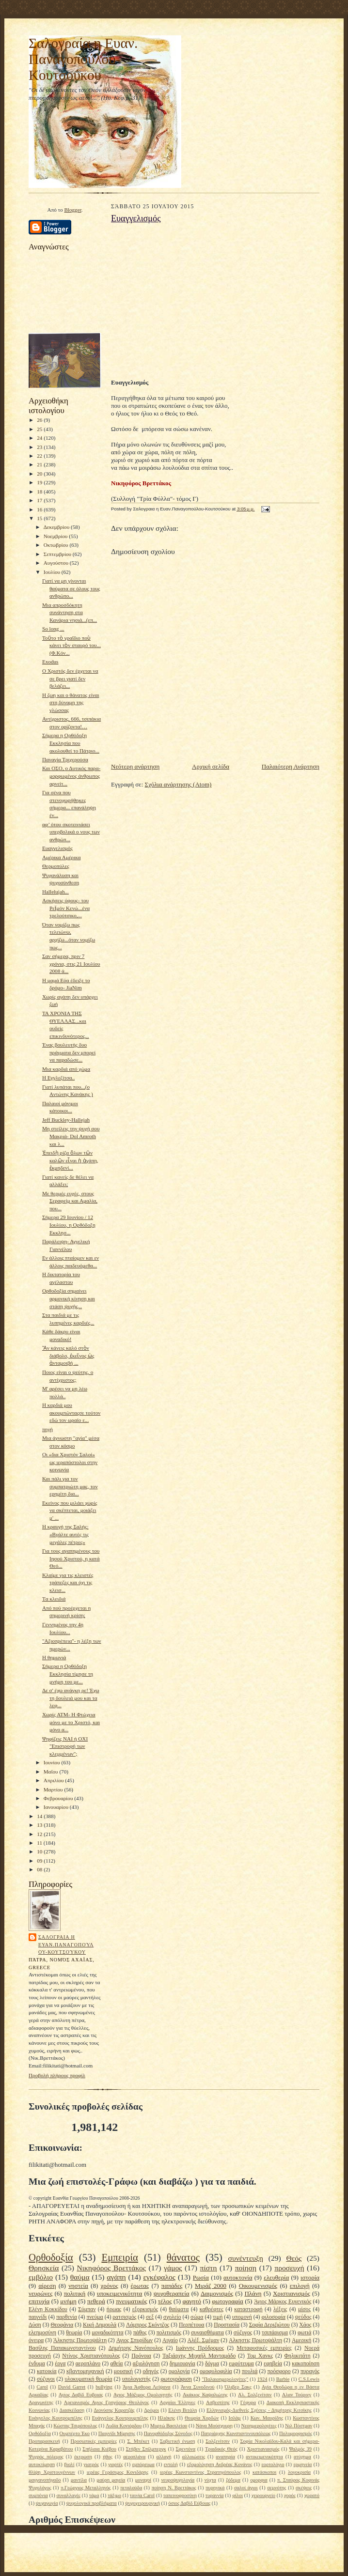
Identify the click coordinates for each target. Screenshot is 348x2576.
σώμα (196, 2317)
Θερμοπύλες (55, 866)
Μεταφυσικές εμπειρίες (264, 2348)
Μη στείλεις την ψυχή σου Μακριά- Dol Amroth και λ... (71, 1136)
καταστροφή (248, 2309)
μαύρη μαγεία (110, 2480)
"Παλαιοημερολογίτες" (225, 2379)
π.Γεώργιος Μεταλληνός (86, 2487)
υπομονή (242, 2317)
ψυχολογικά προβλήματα (91, 2503)
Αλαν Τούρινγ (296, 2394)
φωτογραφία (227, 2301)
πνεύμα (94, 2317)
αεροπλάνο (88, 2363)
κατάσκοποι (264, 2472)
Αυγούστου (57, 563)
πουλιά (249, 2371)
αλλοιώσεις (193, 2456)
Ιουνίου (53, 1762)
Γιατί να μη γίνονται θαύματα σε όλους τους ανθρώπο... (71, 588)
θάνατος (183, 2257)
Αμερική (302, 2340)
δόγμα (212, 2363)
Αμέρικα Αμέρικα (61, 857)
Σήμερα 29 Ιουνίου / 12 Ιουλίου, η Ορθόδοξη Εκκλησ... (68, 1224)
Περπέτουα (191, 2325)
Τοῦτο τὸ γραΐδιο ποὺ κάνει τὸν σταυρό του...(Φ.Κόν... (71, 645)
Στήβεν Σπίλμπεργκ (146, 2449)
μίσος (304, 2309)
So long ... (53, 629)
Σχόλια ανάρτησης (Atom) (178, 784)
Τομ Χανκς (260, 2356)
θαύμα (80, 2277)
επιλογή (300, 2285)
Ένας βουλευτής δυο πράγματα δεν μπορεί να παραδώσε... (68, 1052)
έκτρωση (83, 2456)
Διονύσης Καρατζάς (114, 2410)
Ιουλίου (53, 572)
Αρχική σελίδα (210, 766)
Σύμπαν (86, 2309)
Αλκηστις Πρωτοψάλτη (255, 2340)
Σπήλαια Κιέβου (99, 2449)
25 (40, 429)
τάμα (94, 2495)
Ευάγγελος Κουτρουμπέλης (120, 2418)
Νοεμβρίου (56, 536)
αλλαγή (163, 2456)
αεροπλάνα (134, 2456)
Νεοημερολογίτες (258, 2425)
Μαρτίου (54, 1789)
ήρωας (114, 2309)
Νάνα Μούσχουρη (214, 2425)
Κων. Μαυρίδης (267, 2418)
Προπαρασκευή (44, 2441)
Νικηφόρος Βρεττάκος (111, 2268)
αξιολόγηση (146, 2363)
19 (40, 482)
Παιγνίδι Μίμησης (116, 2433)
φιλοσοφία (273, 2317)
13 (40, 1825)
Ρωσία (201, 2277)
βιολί (69, 2464)
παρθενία (66, 2317)
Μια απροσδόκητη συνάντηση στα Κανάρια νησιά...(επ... (69, 612)
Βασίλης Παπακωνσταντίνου (62, 2348)
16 (40, 509)
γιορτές (115, 2464)
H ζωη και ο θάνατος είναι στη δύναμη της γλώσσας (70, 702)
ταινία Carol (142, 2495)
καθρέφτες (211, 2309)
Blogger (72, 210)
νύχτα (210, 2480)
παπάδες (171, 2285)
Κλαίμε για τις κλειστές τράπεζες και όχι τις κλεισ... (68, 1582)
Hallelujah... (55, 892)
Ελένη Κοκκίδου (48, 2309)
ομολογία (179, 2371)
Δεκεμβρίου (57, 527)
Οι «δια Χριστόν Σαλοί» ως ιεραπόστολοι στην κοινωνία (69, 1461)
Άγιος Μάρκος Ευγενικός (282, 2301)
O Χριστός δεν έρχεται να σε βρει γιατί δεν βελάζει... (70, 678)
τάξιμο (114, 2495)
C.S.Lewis (309, 2379)
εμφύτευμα (241, 2363)
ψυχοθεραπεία (172, 2293)
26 (40, 420)
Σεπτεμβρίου (58, 554)
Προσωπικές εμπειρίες (93, 2441)
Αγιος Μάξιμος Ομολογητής (143, 2394)
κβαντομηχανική (85, 2371)
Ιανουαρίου (57, 1807)
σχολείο (172, 2317)
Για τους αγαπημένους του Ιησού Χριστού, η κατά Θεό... (71, 1558)
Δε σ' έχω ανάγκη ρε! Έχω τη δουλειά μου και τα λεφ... (70, 1697)
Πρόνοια (141, 2356)
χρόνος (109, 2285)
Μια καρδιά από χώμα (66, 1069)
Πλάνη (252, 2293)
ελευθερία (276, 2277)
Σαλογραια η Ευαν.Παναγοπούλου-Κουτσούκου (66, 1944)
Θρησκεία (44, 2268)
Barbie (283, 2379)
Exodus (50, 661)
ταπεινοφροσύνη (180, 2495)
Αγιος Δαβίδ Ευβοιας (81, 2394)
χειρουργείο (263, 2495)
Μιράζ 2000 (210, 2285)
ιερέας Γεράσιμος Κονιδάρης (117, 2472)
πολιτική (75, 2293)
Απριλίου (54, 1780)
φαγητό (192, 2301)
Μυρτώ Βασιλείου (169, 2425)
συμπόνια (38, 2495)
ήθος (107, 2456)
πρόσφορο (279, 2371)
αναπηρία (225, 2456)
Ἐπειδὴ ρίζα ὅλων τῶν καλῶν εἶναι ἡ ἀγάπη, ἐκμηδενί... (70, 1160)
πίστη (208, 2268)
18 (40, 491)
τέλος (165, 2301)
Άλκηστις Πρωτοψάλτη (80, 2340)
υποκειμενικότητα (119, 2293)
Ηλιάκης (166, 2418)
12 (40, 1834)
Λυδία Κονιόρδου (124, 2425)
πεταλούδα (131, 2487)
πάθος (140, 2332)
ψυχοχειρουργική (142, 2503)
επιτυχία (39, 2301)
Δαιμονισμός (217, 2293)
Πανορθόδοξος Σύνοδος (168, 2433)
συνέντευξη (245, 2258)
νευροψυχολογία (177, 2480)
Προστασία (226, 2325)
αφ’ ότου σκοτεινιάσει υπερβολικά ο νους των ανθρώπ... (71, 831)
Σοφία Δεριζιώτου (269, 2325)
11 (40, 1843)
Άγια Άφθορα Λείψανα (147, 2387)
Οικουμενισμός (258, 2285)
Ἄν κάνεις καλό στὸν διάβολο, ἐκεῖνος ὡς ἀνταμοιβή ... (68, 1355)
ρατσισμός (124, 2317)
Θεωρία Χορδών (202, 2418)
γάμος (173, 2268)
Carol (42, 2387)
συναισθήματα (207, 2332)
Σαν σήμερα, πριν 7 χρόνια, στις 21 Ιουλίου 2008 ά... (71, 963)
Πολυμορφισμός (295, 2433)
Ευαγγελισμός (57, 848)
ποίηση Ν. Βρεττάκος (174, 2487)
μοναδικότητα (107, 2332)
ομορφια (258, 2480)
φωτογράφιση (175, 2379)
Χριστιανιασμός (263, 2449)
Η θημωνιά (54, 1657)
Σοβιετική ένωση (177, 2441)
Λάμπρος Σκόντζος (147, 2325)
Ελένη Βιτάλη (182, 2410)
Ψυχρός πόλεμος (46, 2456)
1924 (262, 2379)
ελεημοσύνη (42, 2332)
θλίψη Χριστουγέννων (52, 2472)
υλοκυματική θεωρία (88, 2379)
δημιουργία (182, 2363)
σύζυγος (243, 2332)
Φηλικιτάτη (298, 2356)
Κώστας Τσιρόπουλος (75, 2425)
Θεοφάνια (61, 2325)
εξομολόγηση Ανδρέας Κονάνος (220, 2464)
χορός (290, 2495)
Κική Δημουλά (99, 2325)
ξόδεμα (233, 2480)
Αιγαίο (170, 2340)
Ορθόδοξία (40, 2433)
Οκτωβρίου (57, 545)
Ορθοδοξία (51, 2257)
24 (40, 438)
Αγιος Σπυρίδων (134, 2340)
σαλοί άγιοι (246, 2487)
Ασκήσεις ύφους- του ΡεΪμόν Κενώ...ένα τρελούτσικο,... (66, 907)
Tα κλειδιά (53, 1599)
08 (40, 1869)
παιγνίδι (38, 2317)
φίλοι (237, 2495)
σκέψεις (304, 2487)
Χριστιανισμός (291, 2293)
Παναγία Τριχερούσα (65, 759)
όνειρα (36, 2340)
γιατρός (91, 2464)
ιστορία (310, 2277)
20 (40, 474)
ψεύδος (303, 2317)
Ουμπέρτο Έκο (74, 2433)
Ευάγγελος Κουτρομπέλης (55, 2418)
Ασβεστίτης (218, 2402)
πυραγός (310, 2371)
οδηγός (150, 2371)
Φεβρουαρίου (59, 1798)
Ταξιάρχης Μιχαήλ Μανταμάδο (199, 2356)
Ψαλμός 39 (300, 2449)
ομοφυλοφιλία (216, 2371)
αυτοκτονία (237, 2277)
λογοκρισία (299, 2472)
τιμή (217, 2317)
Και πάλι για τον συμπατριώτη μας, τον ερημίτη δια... (70, 1486)
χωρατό (311, 2495)
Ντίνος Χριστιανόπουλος (91, 2356)
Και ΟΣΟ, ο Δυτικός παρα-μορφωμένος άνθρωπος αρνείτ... (71, 775)
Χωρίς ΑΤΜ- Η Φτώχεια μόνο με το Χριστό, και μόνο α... (71, 1722)
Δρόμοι (151, 2410)
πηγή (47, 1429)
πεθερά (96, 2301)
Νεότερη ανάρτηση (135, 766)
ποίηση (246, 2268)
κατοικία (47, 2371)
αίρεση (47, 2285)
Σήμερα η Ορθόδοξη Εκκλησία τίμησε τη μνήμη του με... (67, 1673)
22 (40, 456)
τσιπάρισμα (275, 2332)
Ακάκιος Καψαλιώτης (205, 2394)
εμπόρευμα (143, 2464)
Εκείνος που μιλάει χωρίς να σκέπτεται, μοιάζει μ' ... (69, 1510)
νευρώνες (40, 2293)
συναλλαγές (68, 2495)
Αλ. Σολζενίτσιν (254, 2394)
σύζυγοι (46, 2379)
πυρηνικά (215, 2487)
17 (40, 500)
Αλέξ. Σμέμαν (203, 2340)
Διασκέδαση (72, 2410)
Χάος (305, 2325)
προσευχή (289, 2268)
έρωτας (139, 2285)
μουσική (123, 2371)
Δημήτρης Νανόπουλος (136, 2348)
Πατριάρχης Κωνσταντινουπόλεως (235, 2433)
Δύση (35, 2325)
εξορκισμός (145, 2309)
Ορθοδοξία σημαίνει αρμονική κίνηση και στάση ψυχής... (68, 1298)
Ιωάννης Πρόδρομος (200, 2348)
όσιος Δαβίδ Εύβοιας (189, 2503)
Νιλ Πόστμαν (298, 2425)
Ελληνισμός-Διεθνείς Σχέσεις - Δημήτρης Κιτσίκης (259, 2410)
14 (40, 1816)
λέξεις (280, 2309)
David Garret (71, 2387)
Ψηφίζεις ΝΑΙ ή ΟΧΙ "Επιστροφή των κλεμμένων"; (65, 1746)
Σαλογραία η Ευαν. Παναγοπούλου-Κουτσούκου (83, 59)
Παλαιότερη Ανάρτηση (290, 766)
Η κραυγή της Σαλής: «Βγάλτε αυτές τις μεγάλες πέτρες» (65, 1534)
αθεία (117, 2363)
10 (40, 1851)
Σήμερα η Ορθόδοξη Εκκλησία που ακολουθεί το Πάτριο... (70, 742)
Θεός (293, 2258)
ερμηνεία (302, 2464)
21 (40, 464)
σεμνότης (276, 2487)
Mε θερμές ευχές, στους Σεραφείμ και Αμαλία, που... (69, 1200)
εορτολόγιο (272, 2464)
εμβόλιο (41, 2277)
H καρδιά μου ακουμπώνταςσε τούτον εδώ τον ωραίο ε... (71, 1412)
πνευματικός (131, 2301)
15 (40, 518)
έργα (60, 2363)
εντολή (171, 2464)
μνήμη (68, 2301)
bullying (103, 2387)
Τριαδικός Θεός (221, 2449)
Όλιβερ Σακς (238, 2387)
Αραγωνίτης (41, 2402)
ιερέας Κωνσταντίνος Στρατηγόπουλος (200, 2472)
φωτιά (304, 2332)
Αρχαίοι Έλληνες (177, 2402)
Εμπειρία (119, 2257)
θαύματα (179, 2309)
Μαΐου (52, 1771)
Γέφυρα (248, 2402)
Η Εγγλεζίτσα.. (58, 1077)
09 (40, 1861)
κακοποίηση (305, 2363)
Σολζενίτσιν (218, 2441)
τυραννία (215, 2495)
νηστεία (78, 2285)
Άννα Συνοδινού (198, 2387)
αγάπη (116, 2277)
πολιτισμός (169, 2332)
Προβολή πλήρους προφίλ (57, 2075)
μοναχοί (143, 2480)
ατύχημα (302, 2456)
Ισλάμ (234, 2418)
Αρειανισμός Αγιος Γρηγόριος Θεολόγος (106, 2402)
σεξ (150, 2317)
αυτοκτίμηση (42, 2464)
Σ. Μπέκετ (138, 2441)
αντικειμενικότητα (264, 2456)
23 (40, 447)
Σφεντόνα (186, 2449)
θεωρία (74, 2332)
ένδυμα (37, 2363)
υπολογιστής (136, 2379)
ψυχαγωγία (47, 2503)
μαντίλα (79, 2480)
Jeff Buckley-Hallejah (66, 1120)
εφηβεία (273, 2363)
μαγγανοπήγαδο (45, 2480)
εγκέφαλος (159, 2277)
